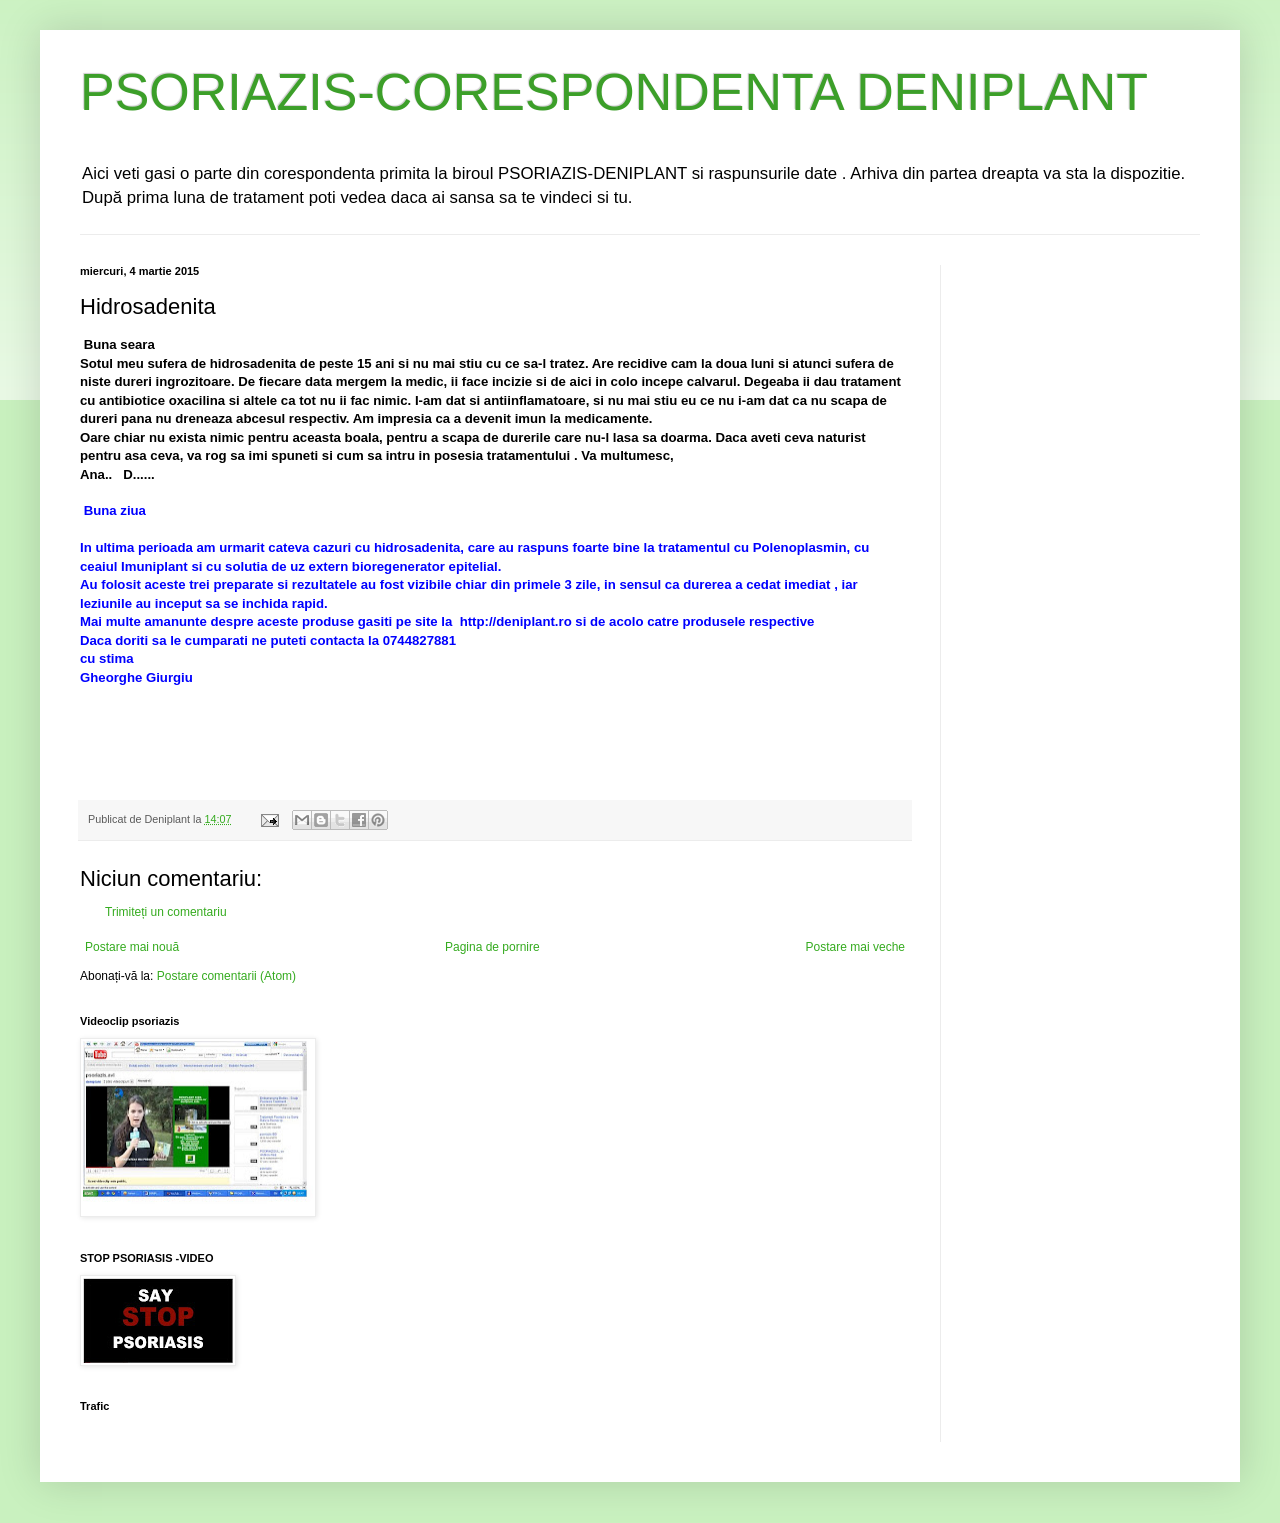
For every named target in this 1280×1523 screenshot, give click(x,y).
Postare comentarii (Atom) (226, 976)
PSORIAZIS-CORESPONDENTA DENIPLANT (614, 92)
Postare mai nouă (132, 947)
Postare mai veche (855, 947)
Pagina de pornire (492, 947)
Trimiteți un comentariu (166, 912)
